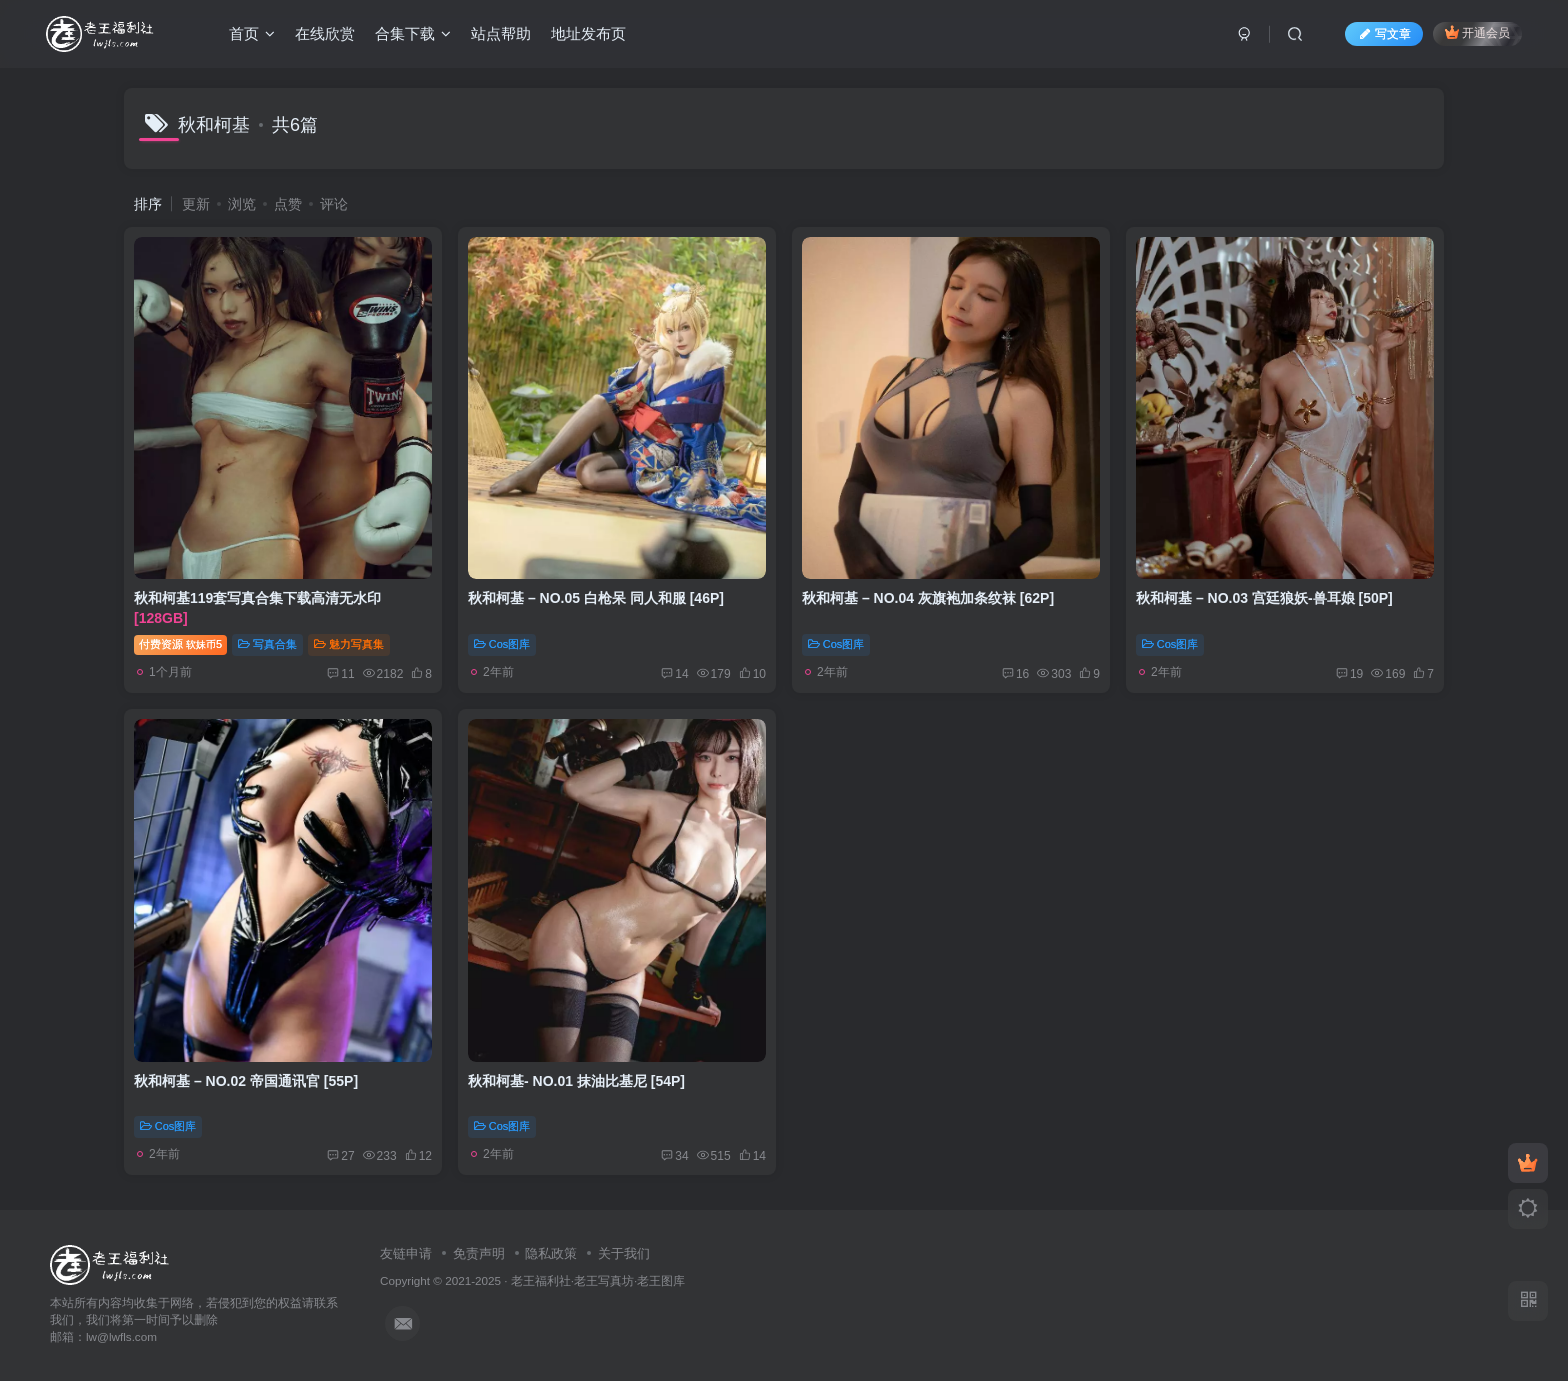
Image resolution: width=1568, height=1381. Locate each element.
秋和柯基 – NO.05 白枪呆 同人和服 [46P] (596, 598)
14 (674, 674)
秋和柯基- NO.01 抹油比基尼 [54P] (576, 1081)
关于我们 (624, 1253)
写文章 (1384, 34)
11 (340, 674)
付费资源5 (180, 644)
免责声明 (479, 1253)
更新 (196, 204)
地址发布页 (588, 33)
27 (340, 1156)
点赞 (288, 204)
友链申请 (406, 1253)
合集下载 (413, 33)
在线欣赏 (325, 33)
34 (674, 1156)
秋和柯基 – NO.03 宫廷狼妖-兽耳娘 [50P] (1264, 598)
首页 (252, 33)
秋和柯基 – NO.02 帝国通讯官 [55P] (246, 1081)
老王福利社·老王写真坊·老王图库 (598, 1280)
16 (1015, 674)
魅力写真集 (349, 644)
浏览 (242, 204)
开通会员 (1477, 32)
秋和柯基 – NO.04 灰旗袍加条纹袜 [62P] (928, 598)
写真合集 (267, 644)
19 (1349, 674)
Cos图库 (502, 644)
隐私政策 (551, 1253)
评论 (334, 204)
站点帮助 (501, 33)
